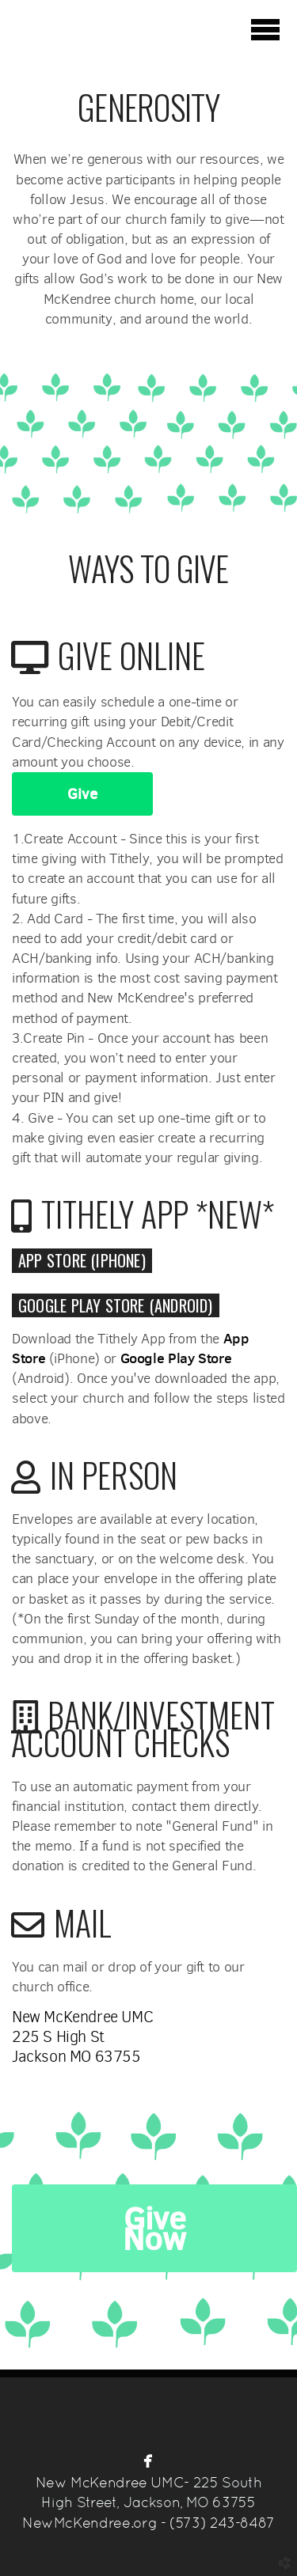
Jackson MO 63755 (76, 2056)
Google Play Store (176, 1358)
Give (82, 793)
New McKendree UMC (82, 2017)
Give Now (154, 2228)
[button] (82, 1260)
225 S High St (58, 2037)
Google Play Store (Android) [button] (115, 1305)
